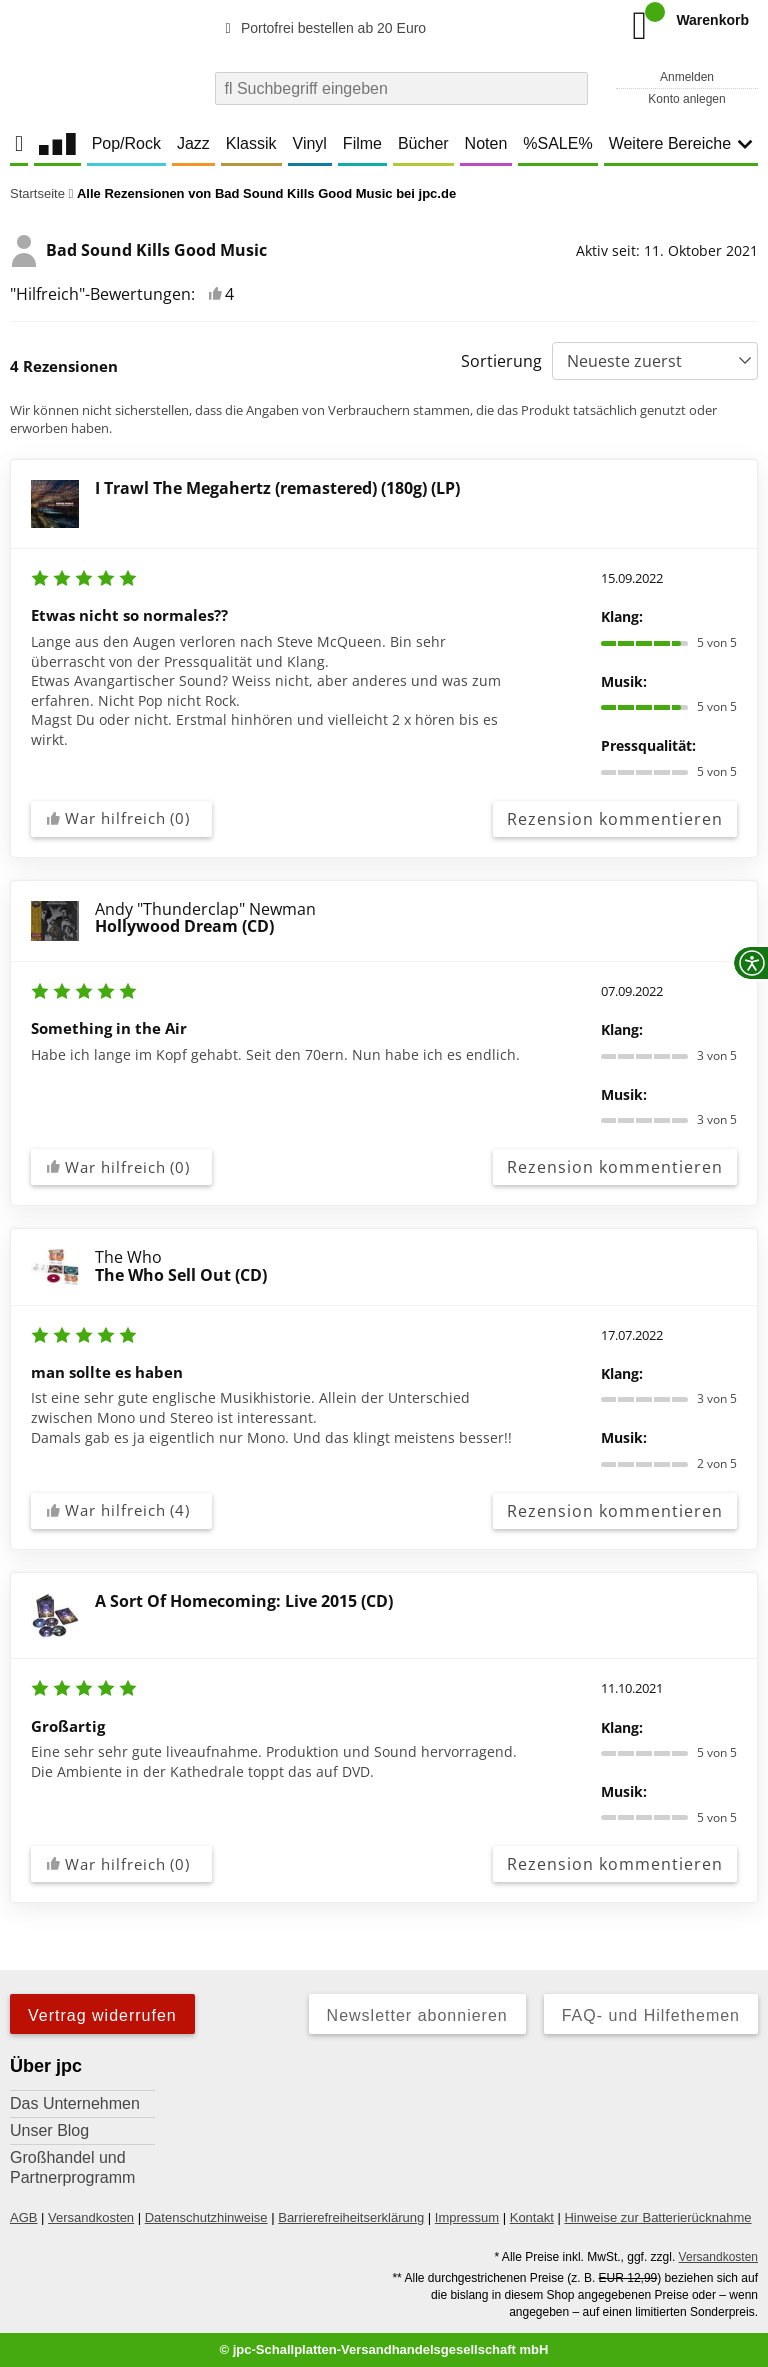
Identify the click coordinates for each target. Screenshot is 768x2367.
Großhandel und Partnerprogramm (72, 2167)
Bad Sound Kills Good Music (138, 251)
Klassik (251, 143)
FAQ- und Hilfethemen (651, 2015)
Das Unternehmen (75, 2103)
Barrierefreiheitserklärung (351, 2217)
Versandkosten (91, 2217)
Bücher (423, 143)
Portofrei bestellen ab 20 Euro (322, 28)
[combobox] (401, 88)
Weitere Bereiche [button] (681, 143)
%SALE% (557, 143)
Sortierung (501, 361)
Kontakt (532, 2217)
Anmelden (687, 77)
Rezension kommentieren (615, 819)
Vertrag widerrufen (102, 2015)
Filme (362, 143)
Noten (486, 143)
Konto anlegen (686, 99)
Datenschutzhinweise (206, 2217)
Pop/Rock (126, 143)
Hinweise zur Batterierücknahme (657, 2217)
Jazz (193, 143)
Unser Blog (49, 2130)
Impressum (467, 2217)
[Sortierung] (655, 361)
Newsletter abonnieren (417, 2015)
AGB (23, 2217)
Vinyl (310, 143)
